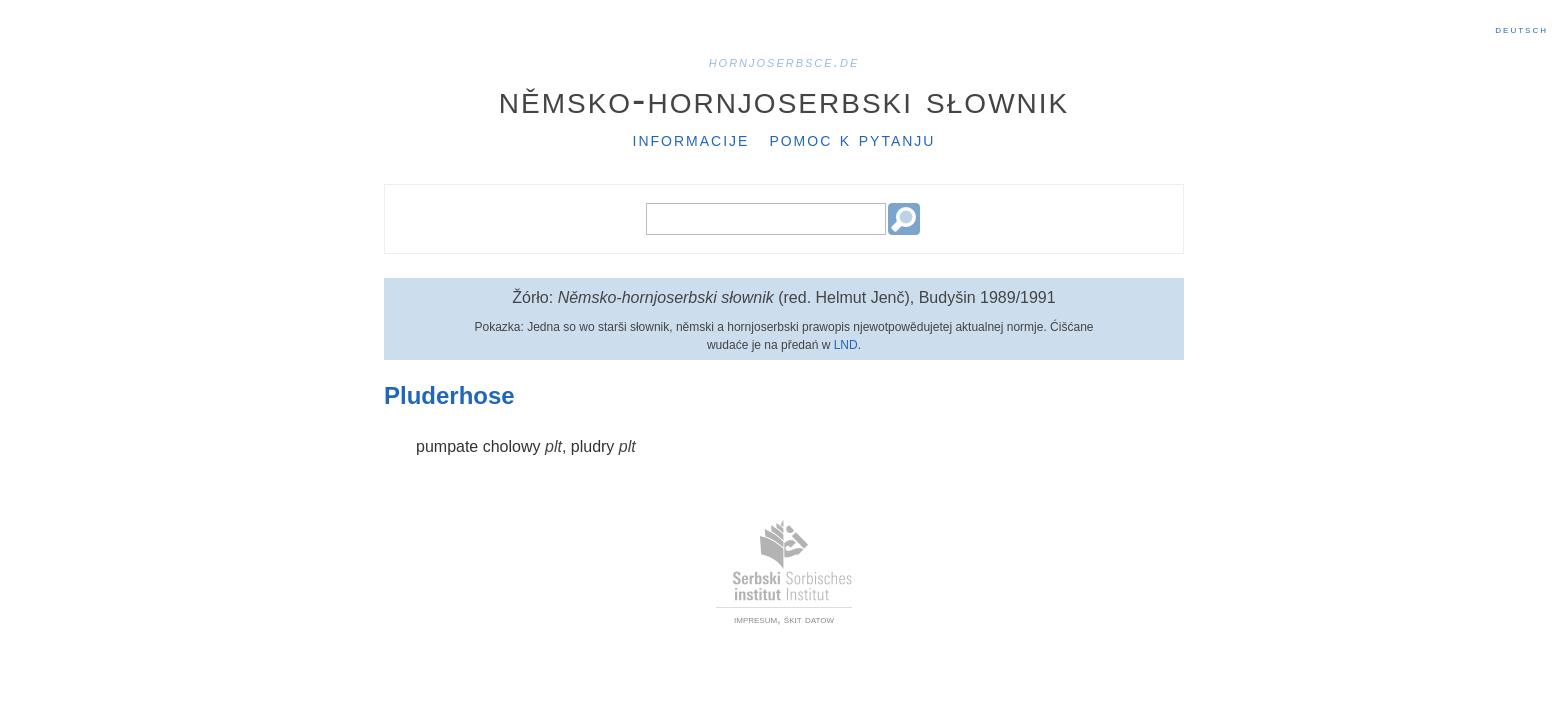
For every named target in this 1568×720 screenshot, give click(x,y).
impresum (755, 619)
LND (846, 345)
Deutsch (1521, 29)
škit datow (809, 619)
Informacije (691, 139)
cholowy (512, 446)
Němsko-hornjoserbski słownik (784, 99)
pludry (593, 446)
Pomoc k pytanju (852, 139)
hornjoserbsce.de (784, 61)
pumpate (447, 446)
